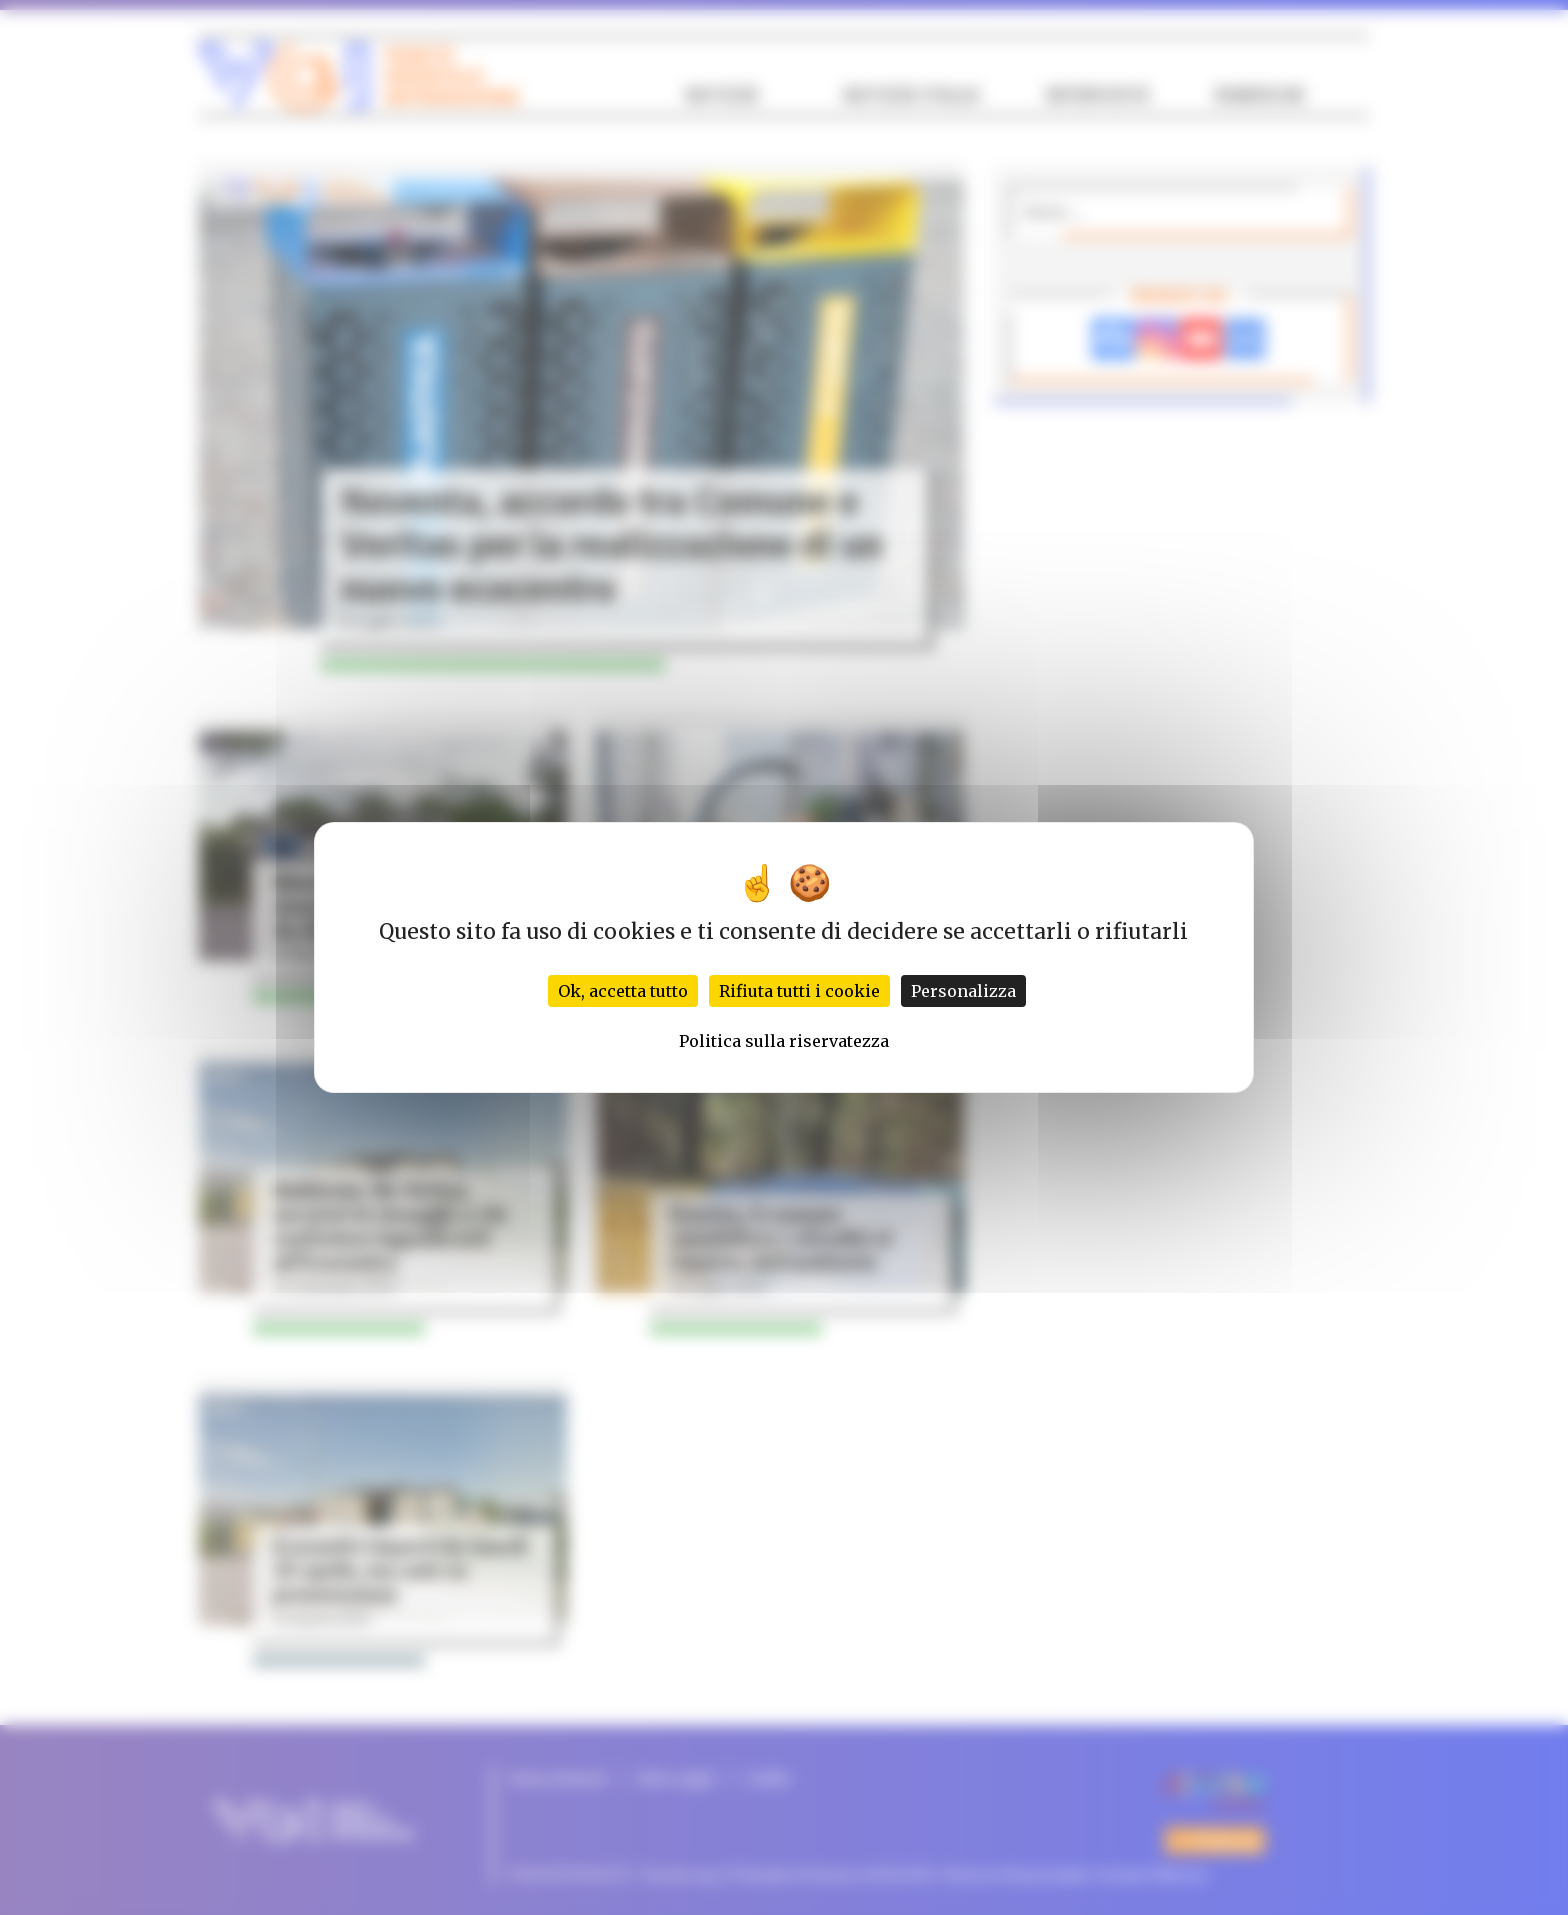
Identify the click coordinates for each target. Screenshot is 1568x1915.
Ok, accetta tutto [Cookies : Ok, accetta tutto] (623, 991)
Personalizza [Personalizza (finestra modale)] (963, 991)
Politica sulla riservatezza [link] (784, 1041)
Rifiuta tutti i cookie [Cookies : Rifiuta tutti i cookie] (799, 991)
